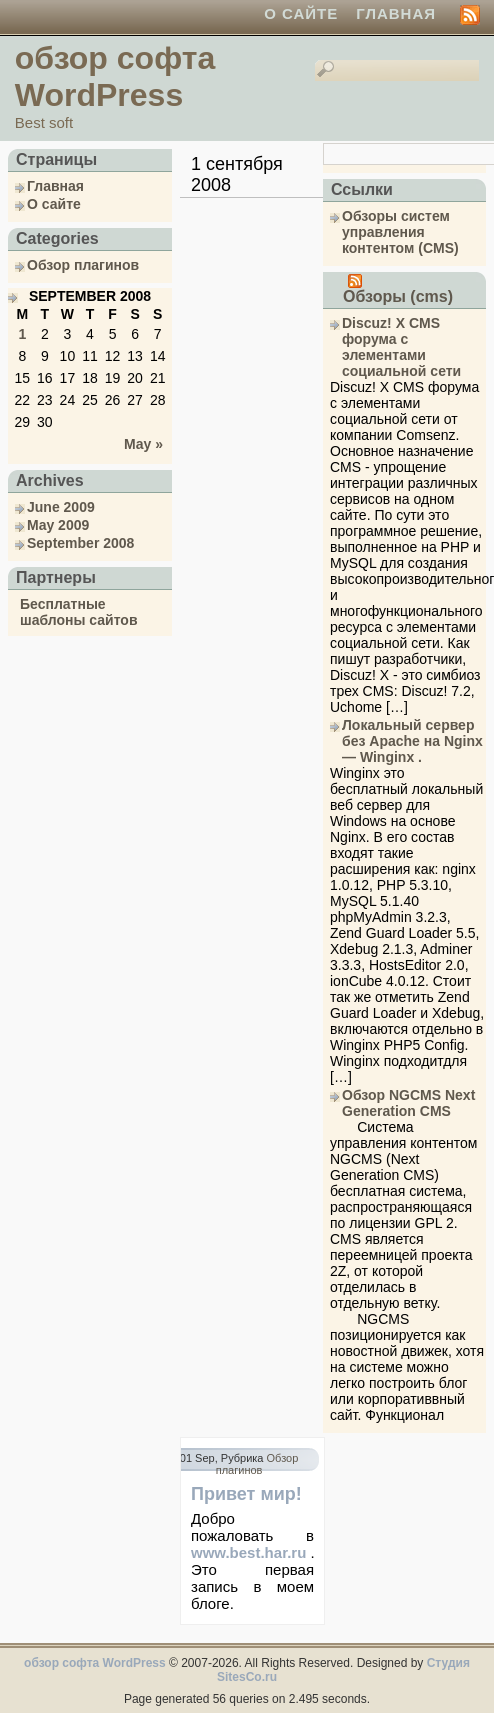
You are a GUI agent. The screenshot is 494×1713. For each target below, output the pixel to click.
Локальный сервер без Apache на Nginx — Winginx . (412, 741)
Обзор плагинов (83, 265)
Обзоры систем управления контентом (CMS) (400, 232)
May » (143, 444)
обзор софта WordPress (115, 76)
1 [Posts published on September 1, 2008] (22, 334)
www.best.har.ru (248, 1552)
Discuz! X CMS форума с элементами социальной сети (401, 347)
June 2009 (61, 507)
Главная (396, 13)
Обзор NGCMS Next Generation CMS (408, 1103)
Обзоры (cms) (398, 296)
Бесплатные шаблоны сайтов (79, 612)
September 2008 (80, 543)
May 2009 (58, 525)
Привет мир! (246, 1494)
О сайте (301, 13)
